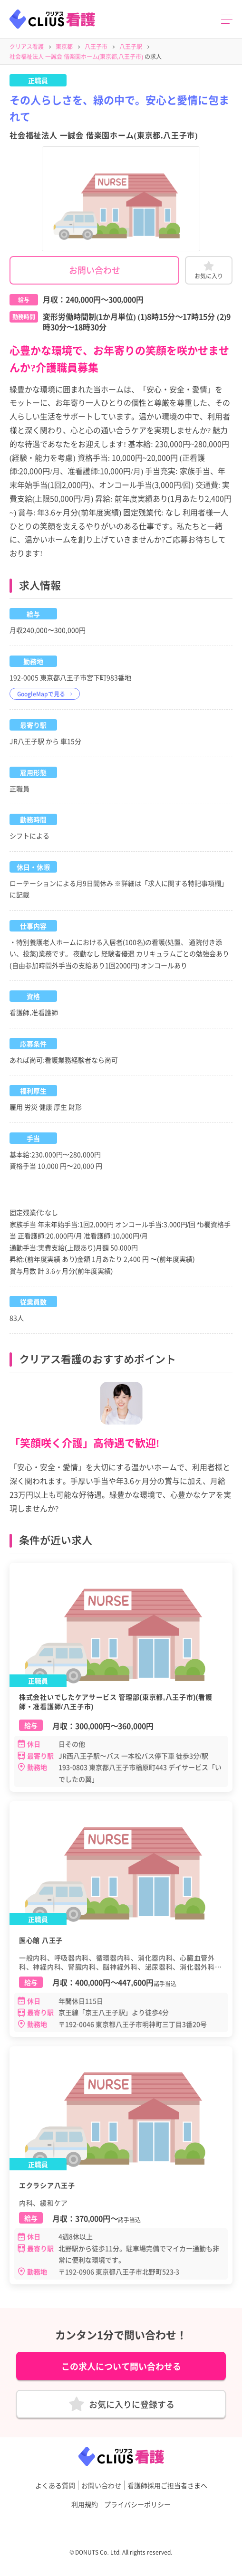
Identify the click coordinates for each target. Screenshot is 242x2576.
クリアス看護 (27, 46)
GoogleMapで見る (41, 694)
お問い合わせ (94, 270)
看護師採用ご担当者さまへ (167, 2485)
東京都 (64, 46)
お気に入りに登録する (131, 2404)
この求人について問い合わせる (121, 2366)
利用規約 (84, 2504)
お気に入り (208, 276)
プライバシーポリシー (137, 2504)
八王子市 (96, 46)
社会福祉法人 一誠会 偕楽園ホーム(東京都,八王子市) (76, 56)
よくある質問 (55, 2485)
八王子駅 (130, 46)
